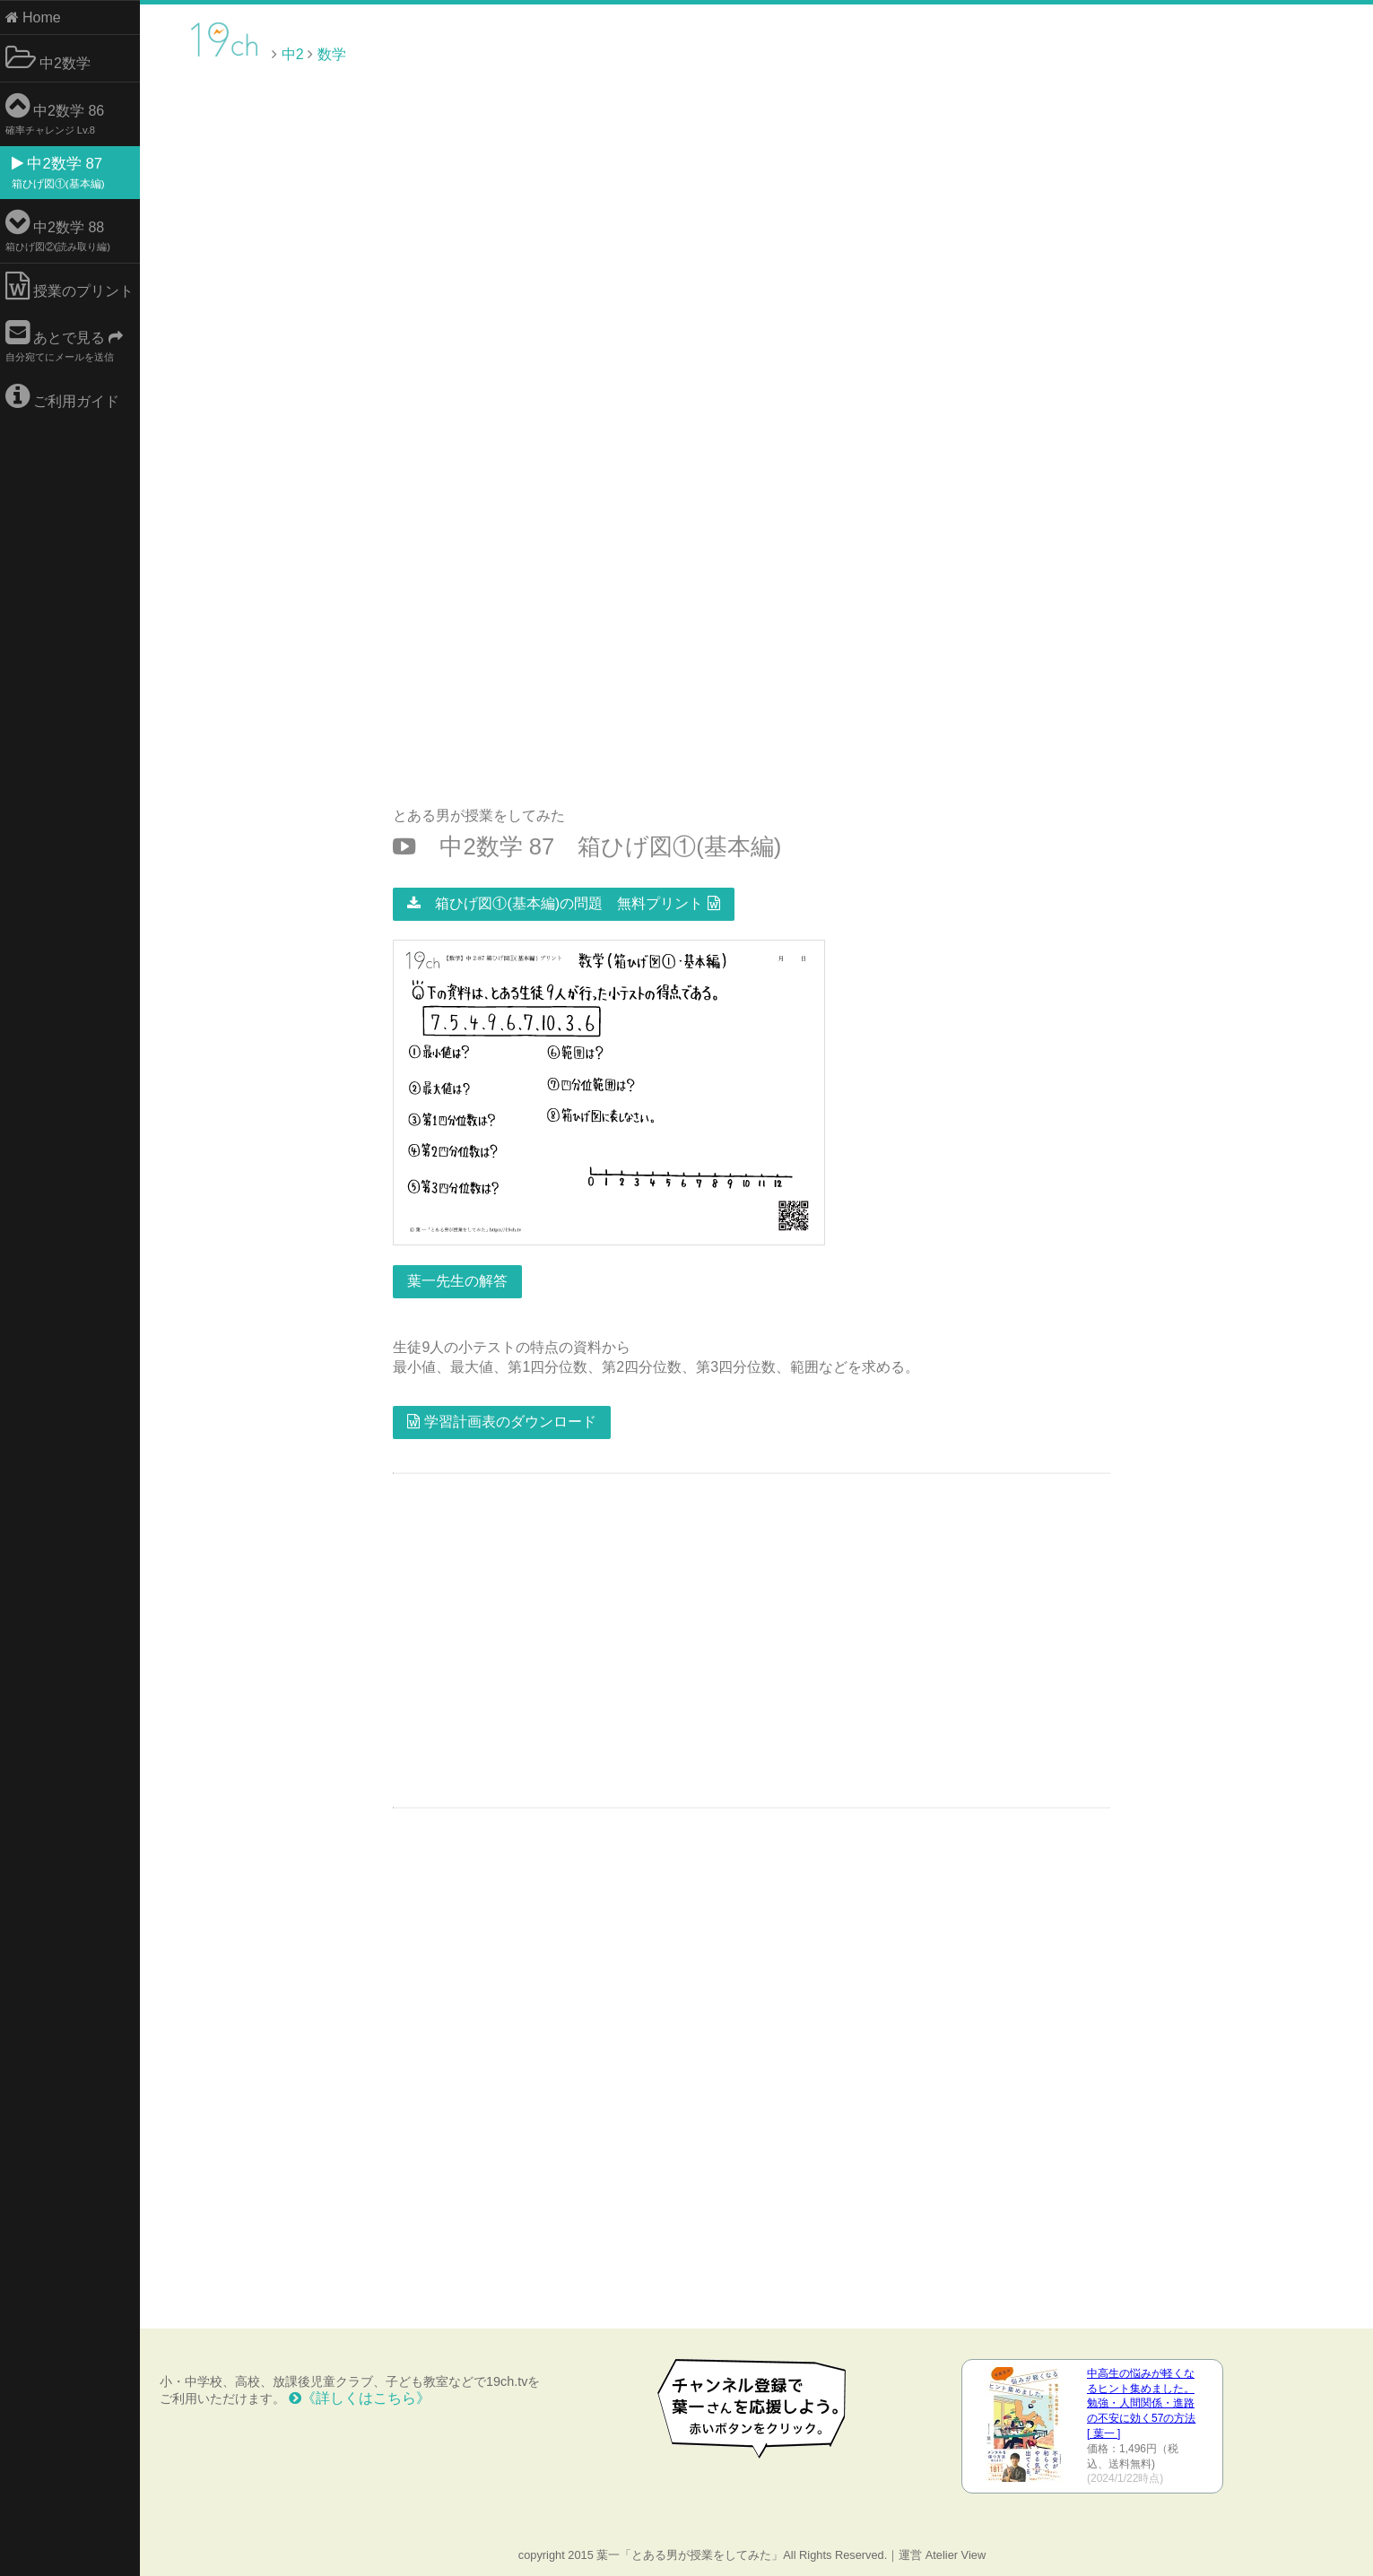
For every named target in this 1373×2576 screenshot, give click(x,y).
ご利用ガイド (66, 396)
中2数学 (51, 58)
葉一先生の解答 (460, 1279)
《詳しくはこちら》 (363, 2396)
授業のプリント (73, 286)
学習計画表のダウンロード (504, 1419)
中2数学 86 (59, 113)
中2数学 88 (61, 230)
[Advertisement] (1220, 52)
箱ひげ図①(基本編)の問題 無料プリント (566, 901)
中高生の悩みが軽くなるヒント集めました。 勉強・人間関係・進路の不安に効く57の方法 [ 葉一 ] (1142, 2401)
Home (37, 17)
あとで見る (68, 340)
